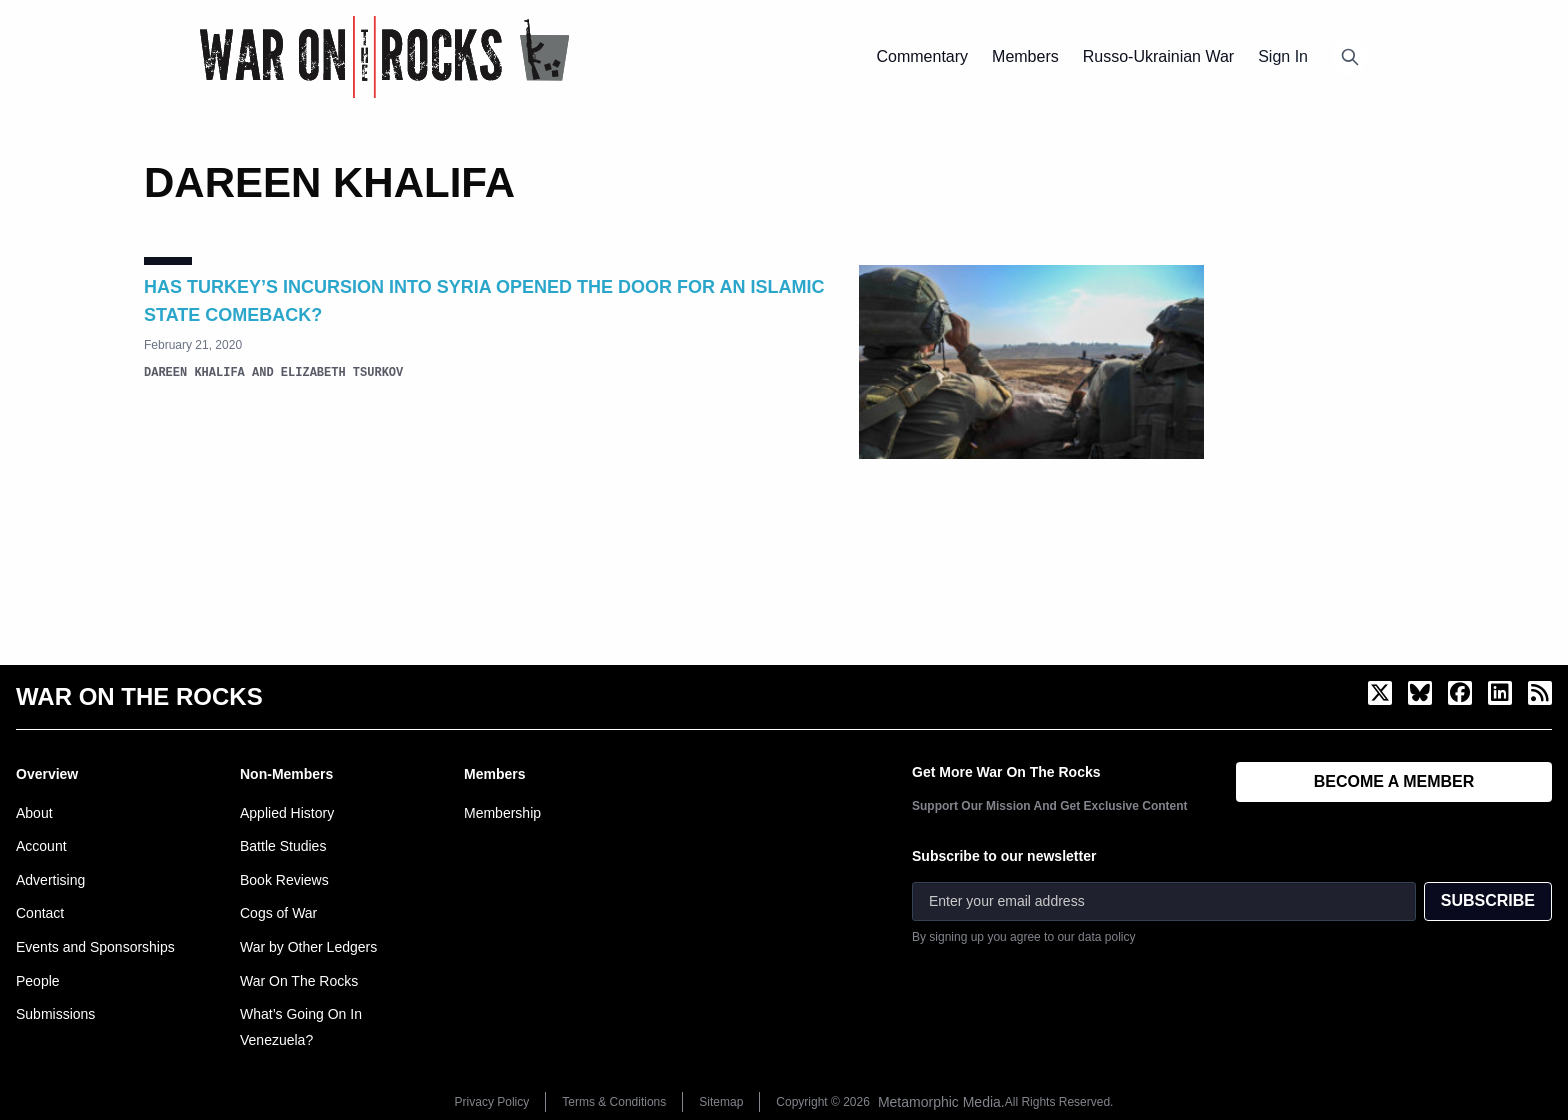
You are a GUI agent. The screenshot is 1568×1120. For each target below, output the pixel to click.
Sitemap (721, 1102)
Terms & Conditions (614, 1102)
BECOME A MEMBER (1394, 781)
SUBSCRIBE (1488, 900)
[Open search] (1350, 57)
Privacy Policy (492, 1102)
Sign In (1283, 56)
